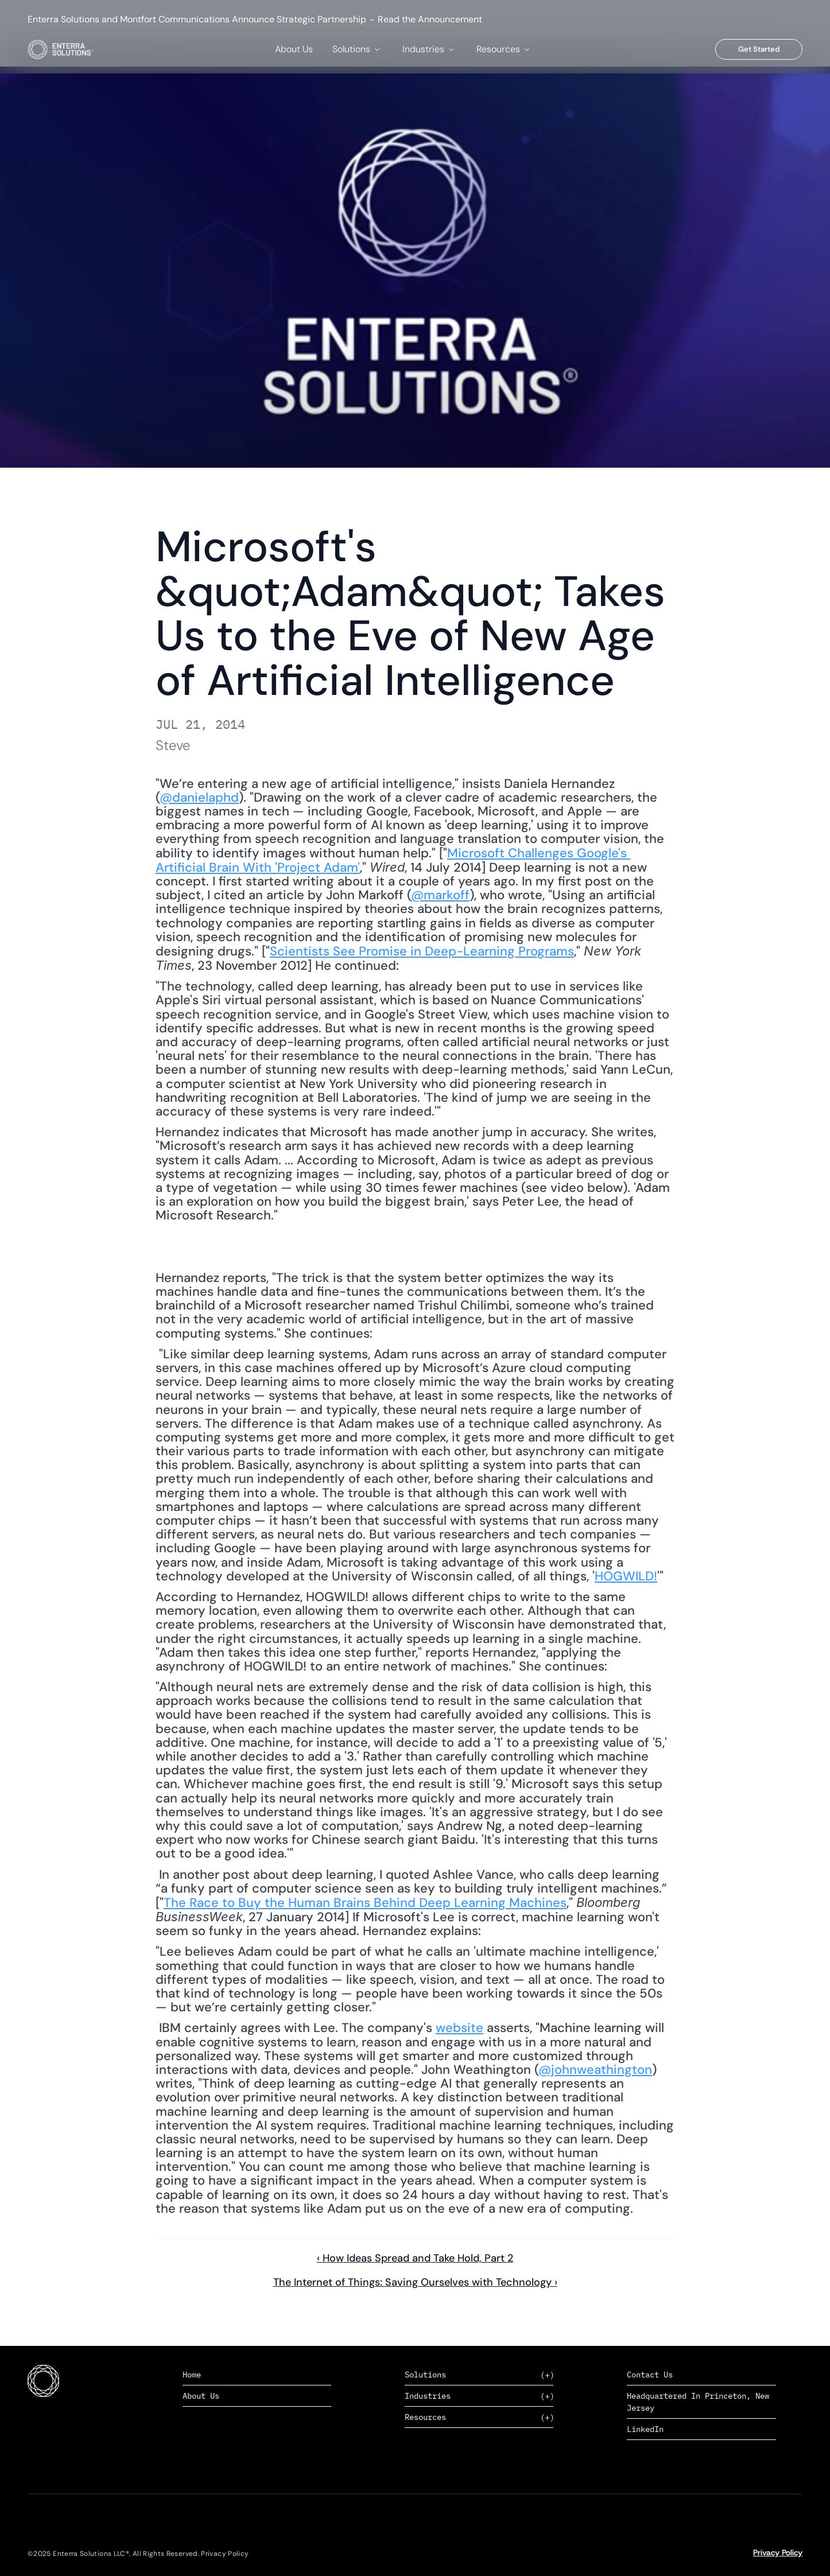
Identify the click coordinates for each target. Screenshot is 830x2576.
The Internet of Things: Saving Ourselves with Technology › (415, 2282)
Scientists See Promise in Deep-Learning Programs (422, 951)
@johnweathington (595, 2069)
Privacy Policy (777, 2552)
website (459, 2027)
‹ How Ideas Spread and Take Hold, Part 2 (415, 2258)
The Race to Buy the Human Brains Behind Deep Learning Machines (365, 1902)
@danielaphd (199, 797)
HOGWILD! (626, 1576)
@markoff (440, 895)
